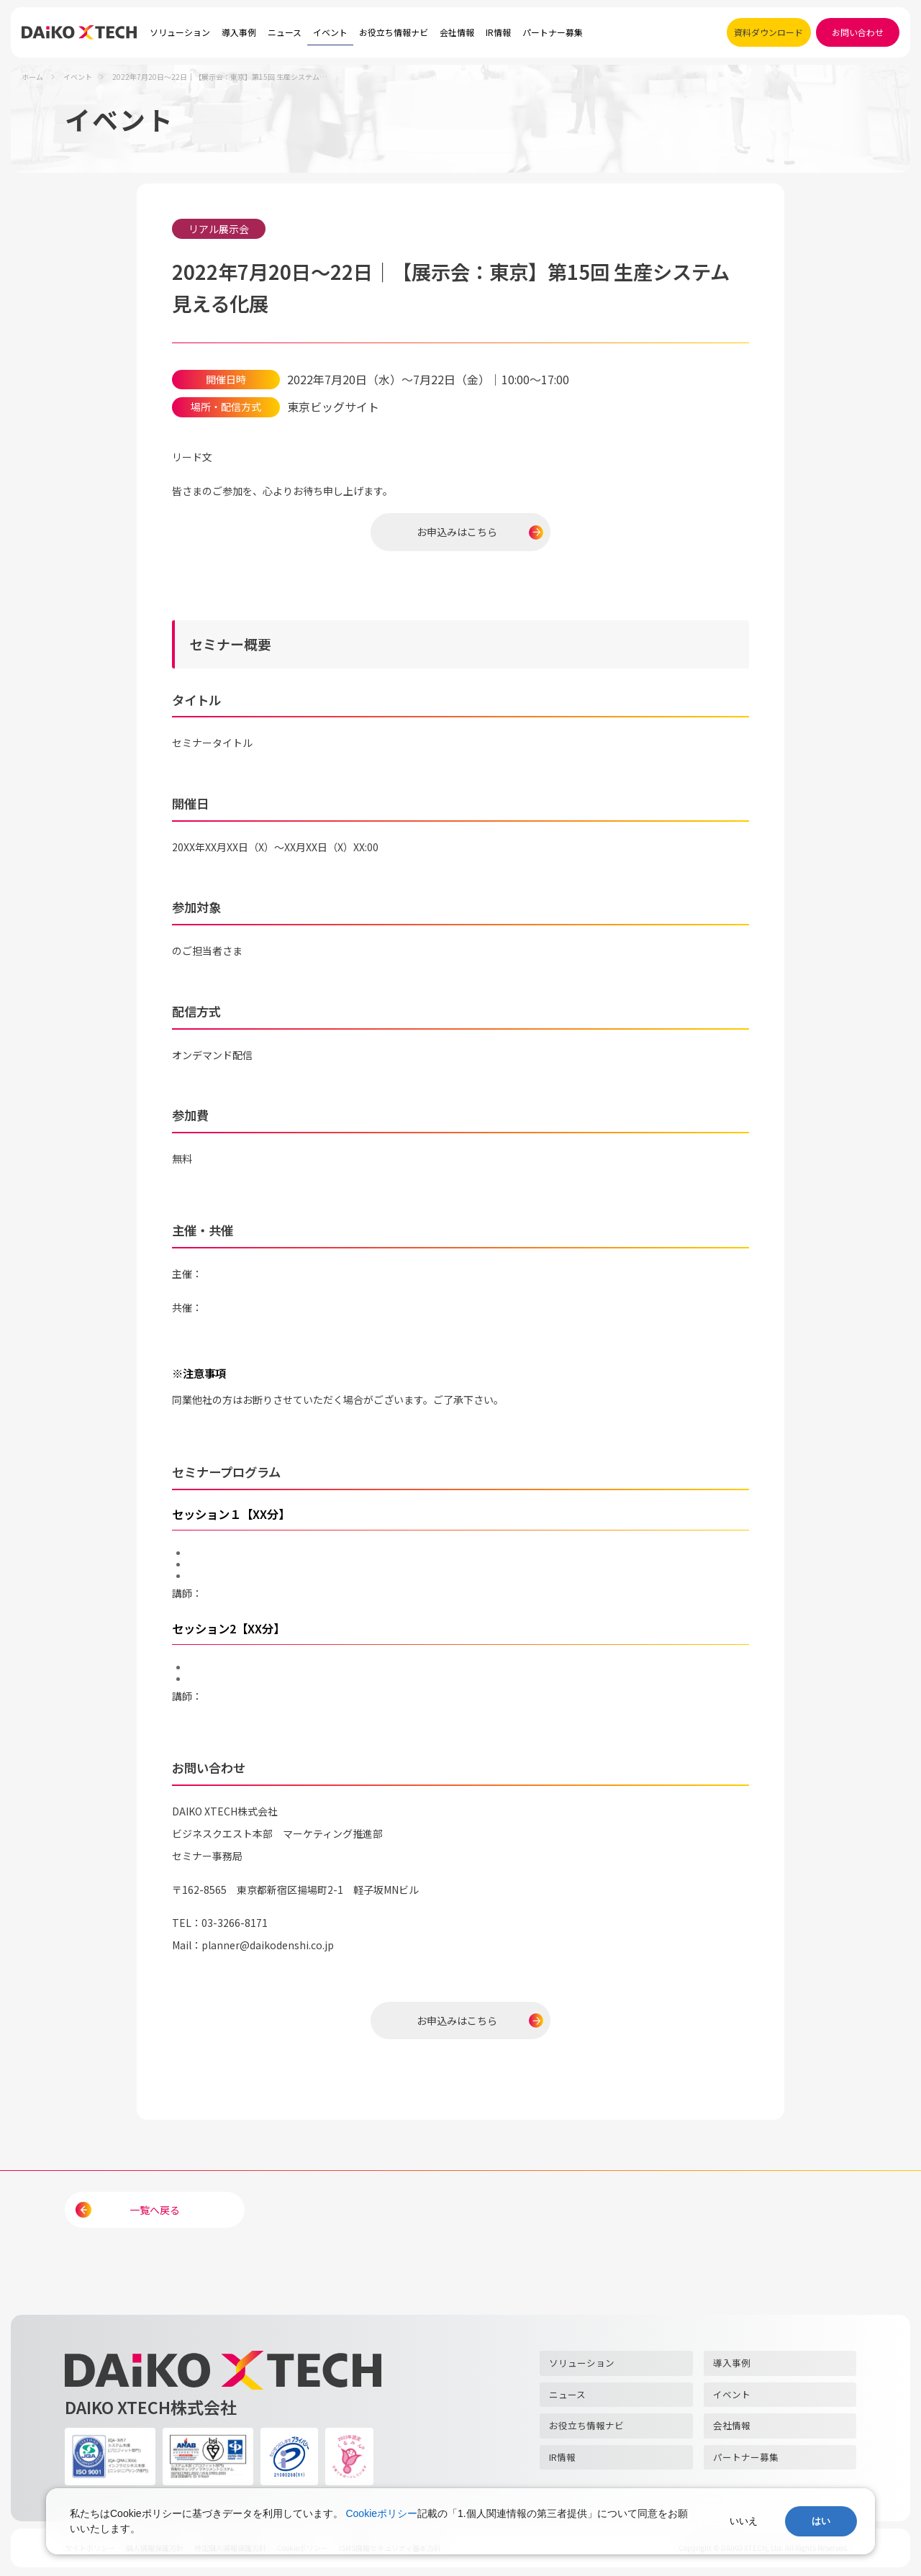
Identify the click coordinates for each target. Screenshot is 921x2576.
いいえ (744, 2521)
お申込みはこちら (457, 532)
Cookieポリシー (381, 2513)
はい (821, 2521)
